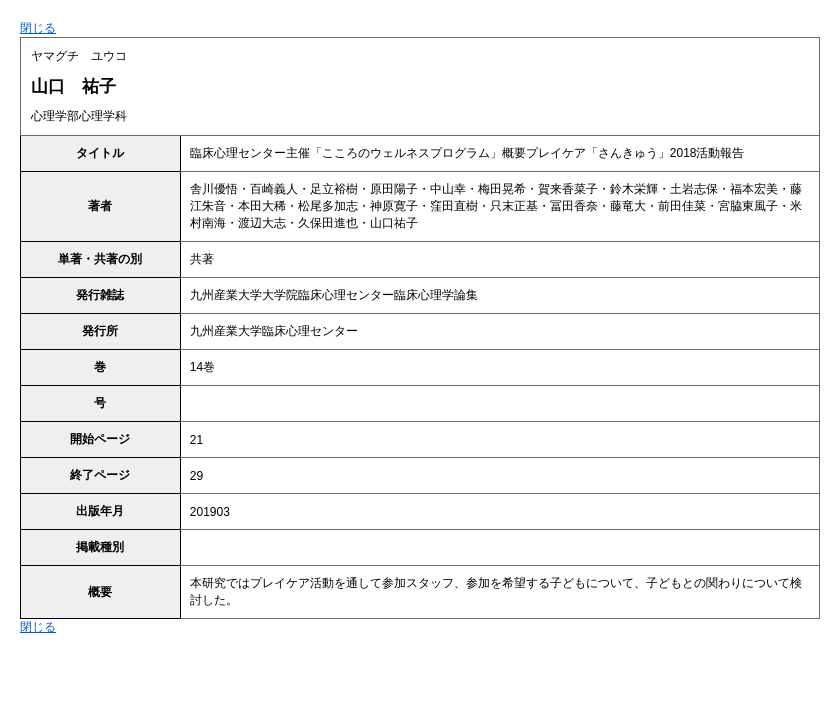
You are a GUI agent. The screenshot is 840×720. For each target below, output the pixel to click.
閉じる (38, 28)
